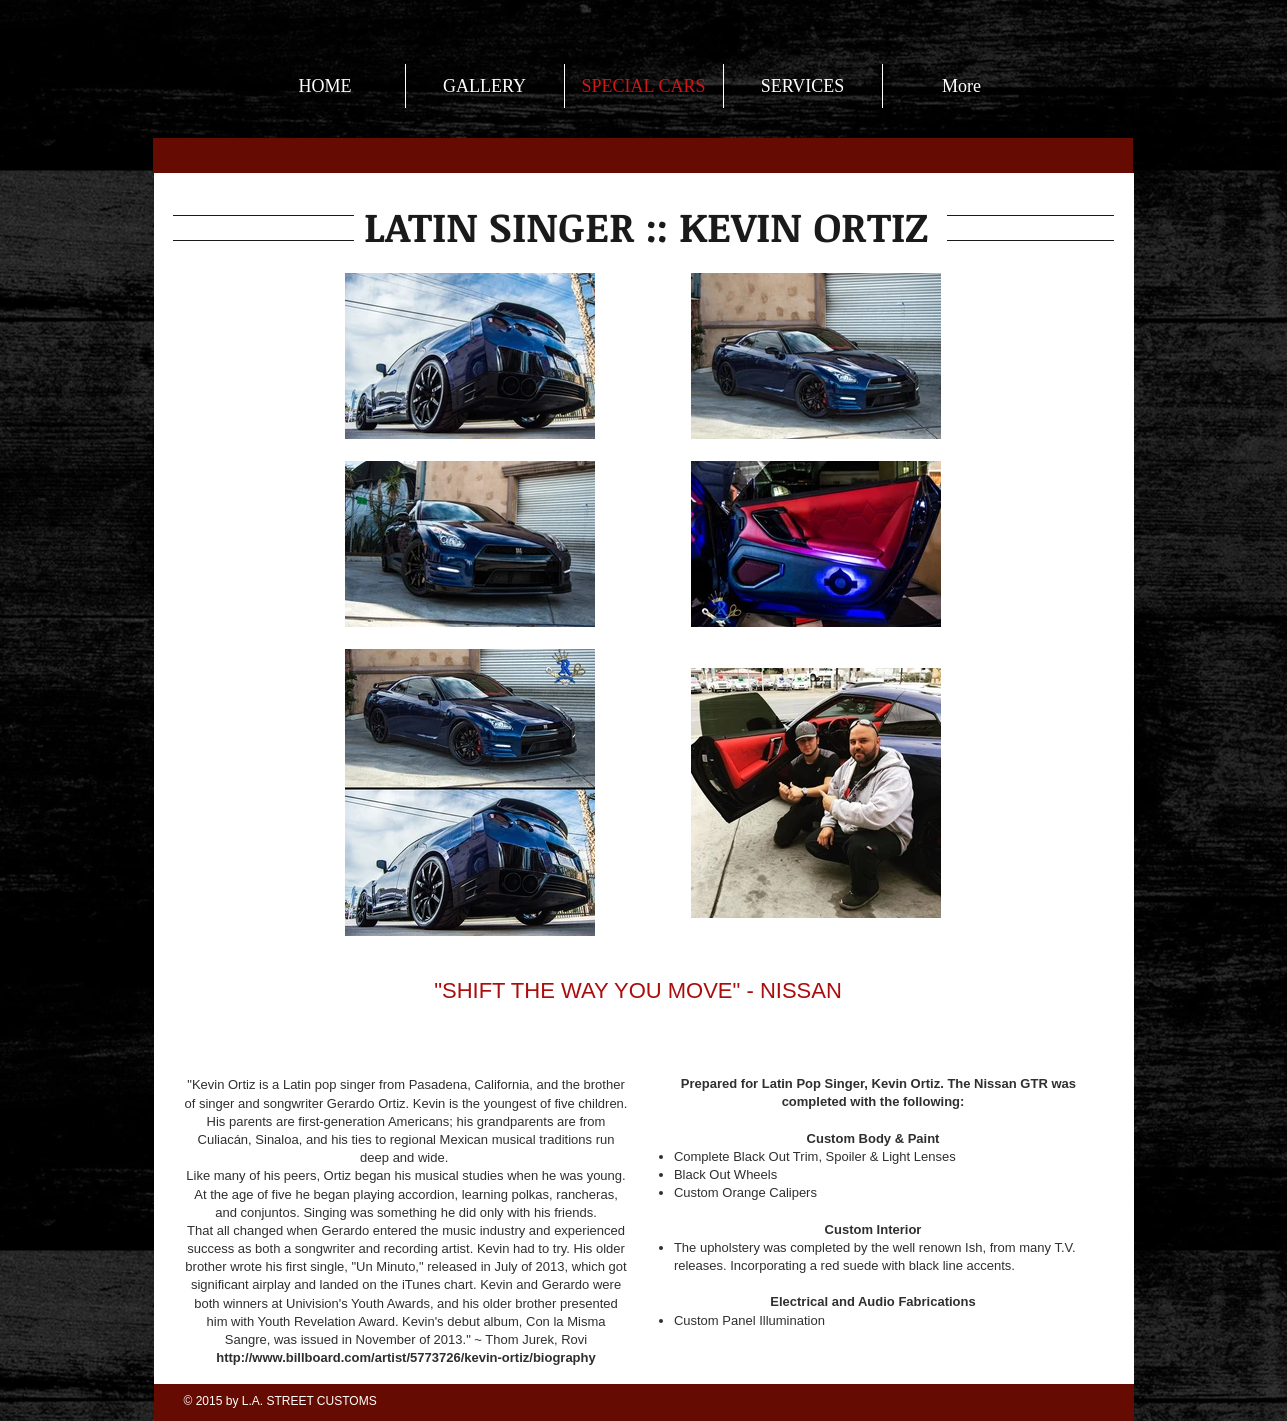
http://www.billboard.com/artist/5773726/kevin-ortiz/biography (405, 1357)
